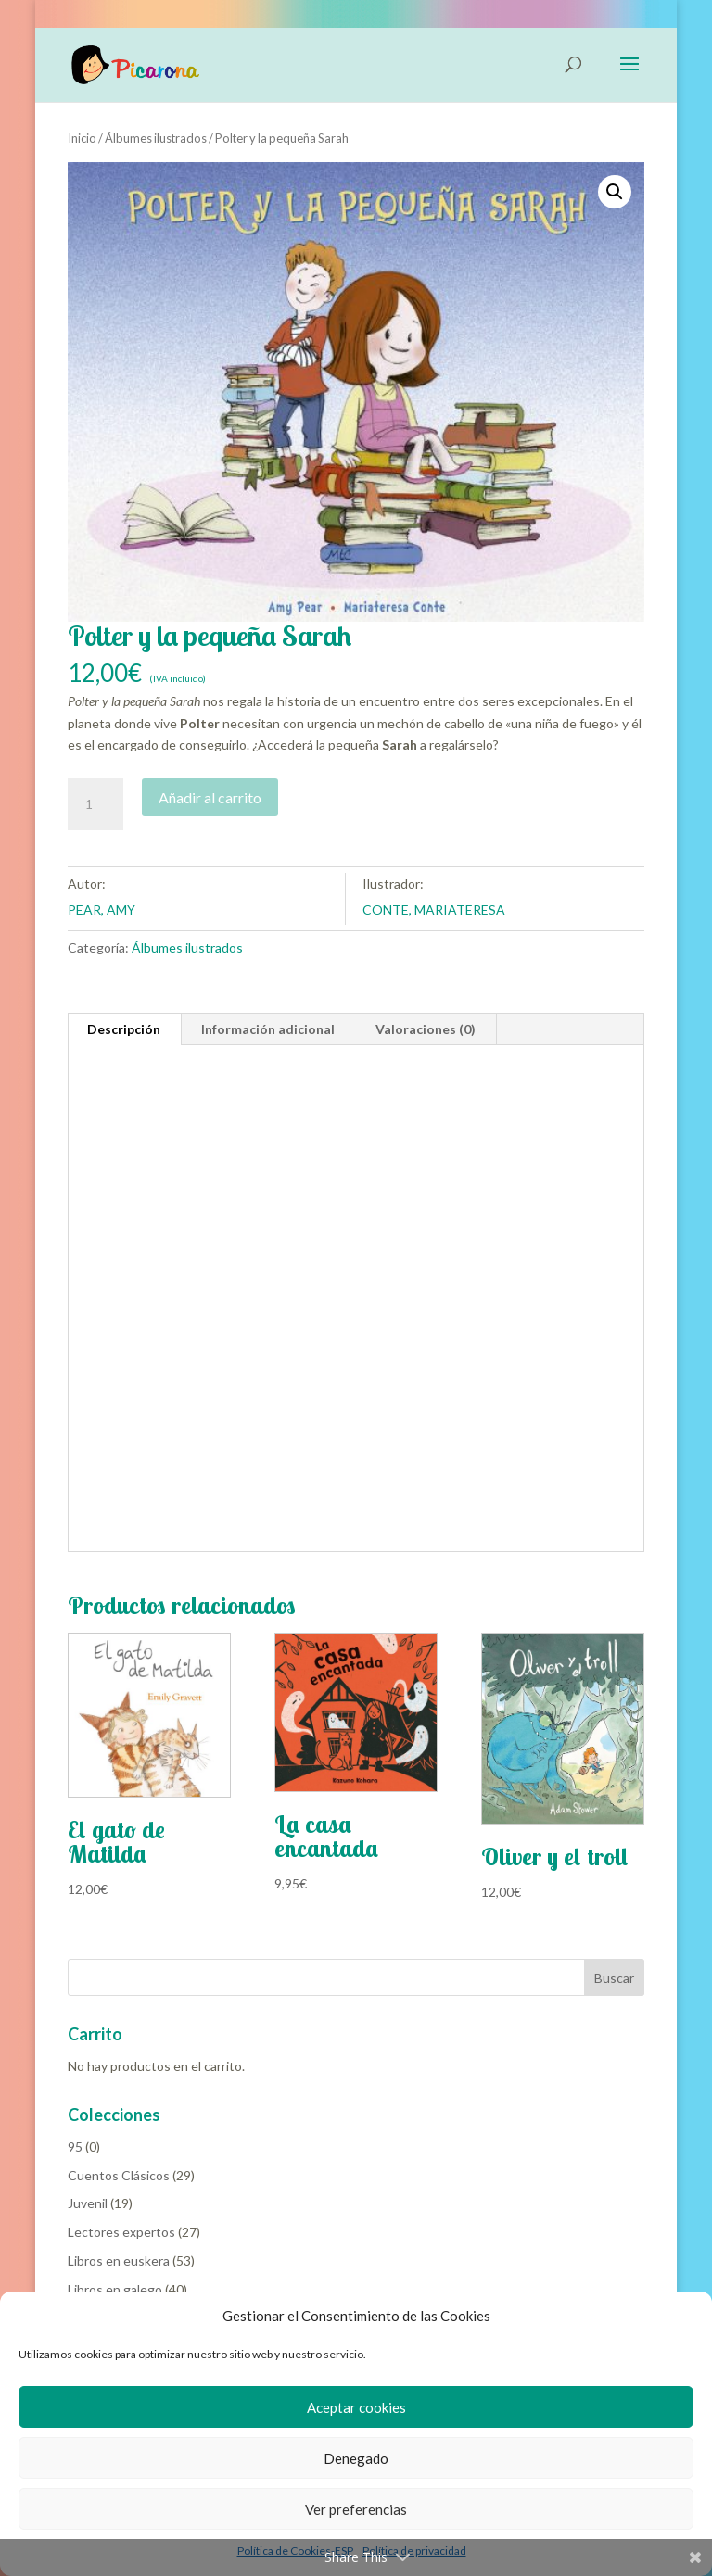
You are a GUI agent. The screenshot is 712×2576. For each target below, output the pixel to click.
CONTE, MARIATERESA (433, 909)
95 (75, 2146)
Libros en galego (115, 2289)
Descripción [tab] (123, 1029)
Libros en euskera (119, 2260)
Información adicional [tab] (268, 1029)
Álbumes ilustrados (156, 138)
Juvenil (88, 2203)
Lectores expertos (121, 2232)
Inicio (82, 138)
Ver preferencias (356, 2509)
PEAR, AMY (101, 909)
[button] (614, 191)
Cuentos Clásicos (119, 2175)
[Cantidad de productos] (95, 804)
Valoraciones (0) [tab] (425, 1029)
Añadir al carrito (210, 797)
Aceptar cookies (356, 2407)
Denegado (356, 2458)
